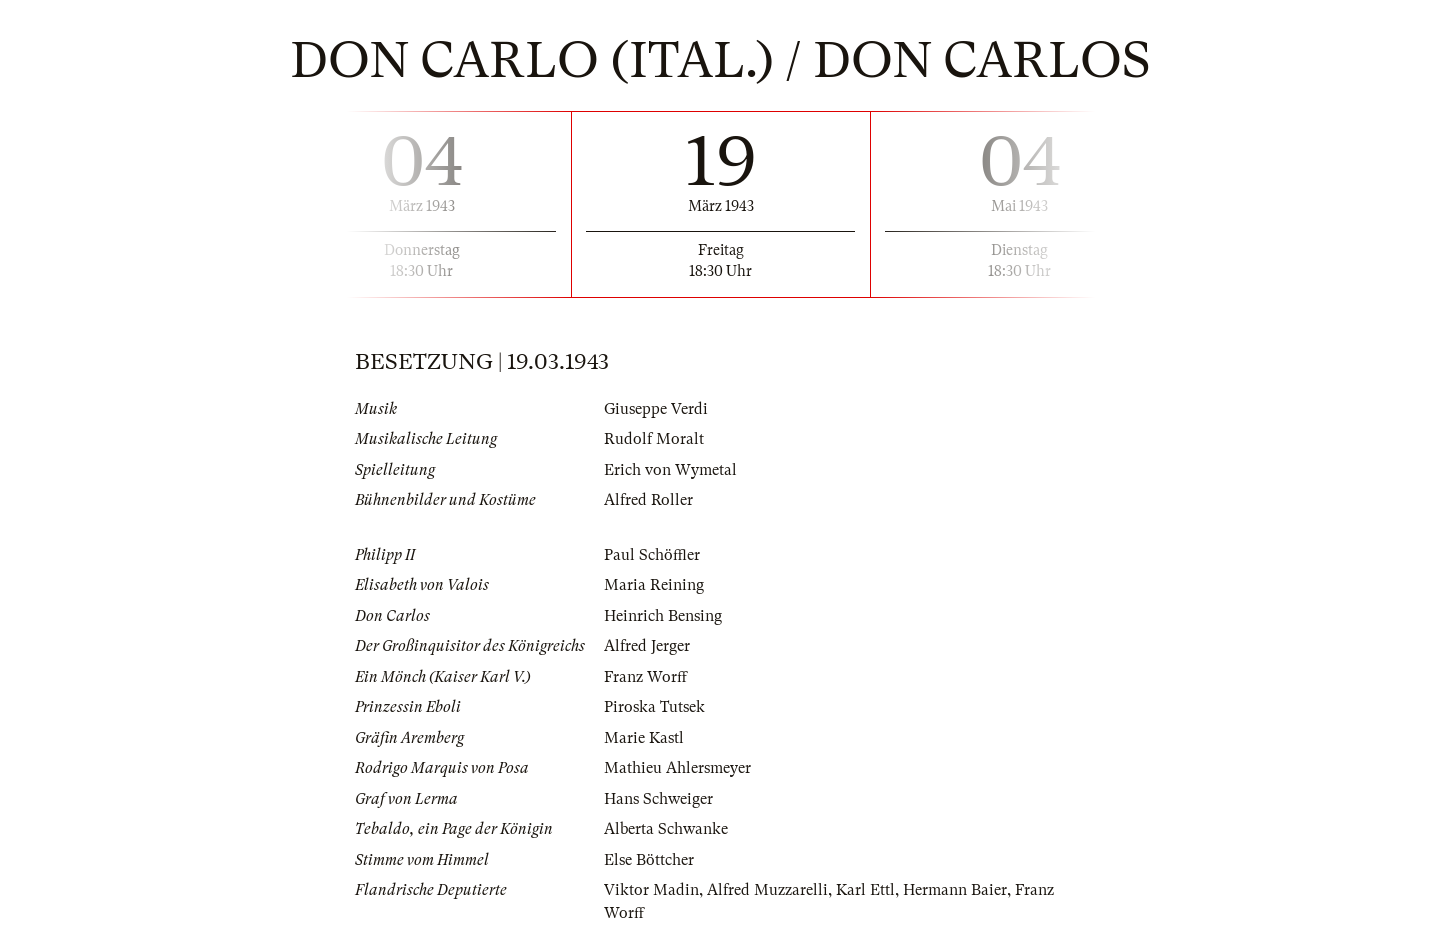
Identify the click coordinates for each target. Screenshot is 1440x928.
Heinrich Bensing (663, 616)
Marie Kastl (644, 738)
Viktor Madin (651, 890)
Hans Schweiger (658, 799)
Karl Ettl (865, 890)
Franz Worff (645, 677)
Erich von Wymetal (670, 470)
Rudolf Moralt (654, 439)
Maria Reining (654, 585)
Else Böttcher (649, 860)
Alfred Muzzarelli (767, 890)
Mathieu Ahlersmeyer (677, 768)
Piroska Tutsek (654, 707)
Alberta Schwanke (666, 829)
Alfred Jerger (647, 646)
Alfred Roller (648, 500)
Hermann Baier (955, 890)
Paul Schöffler (652, 555)
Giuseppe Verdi (656, 409)
